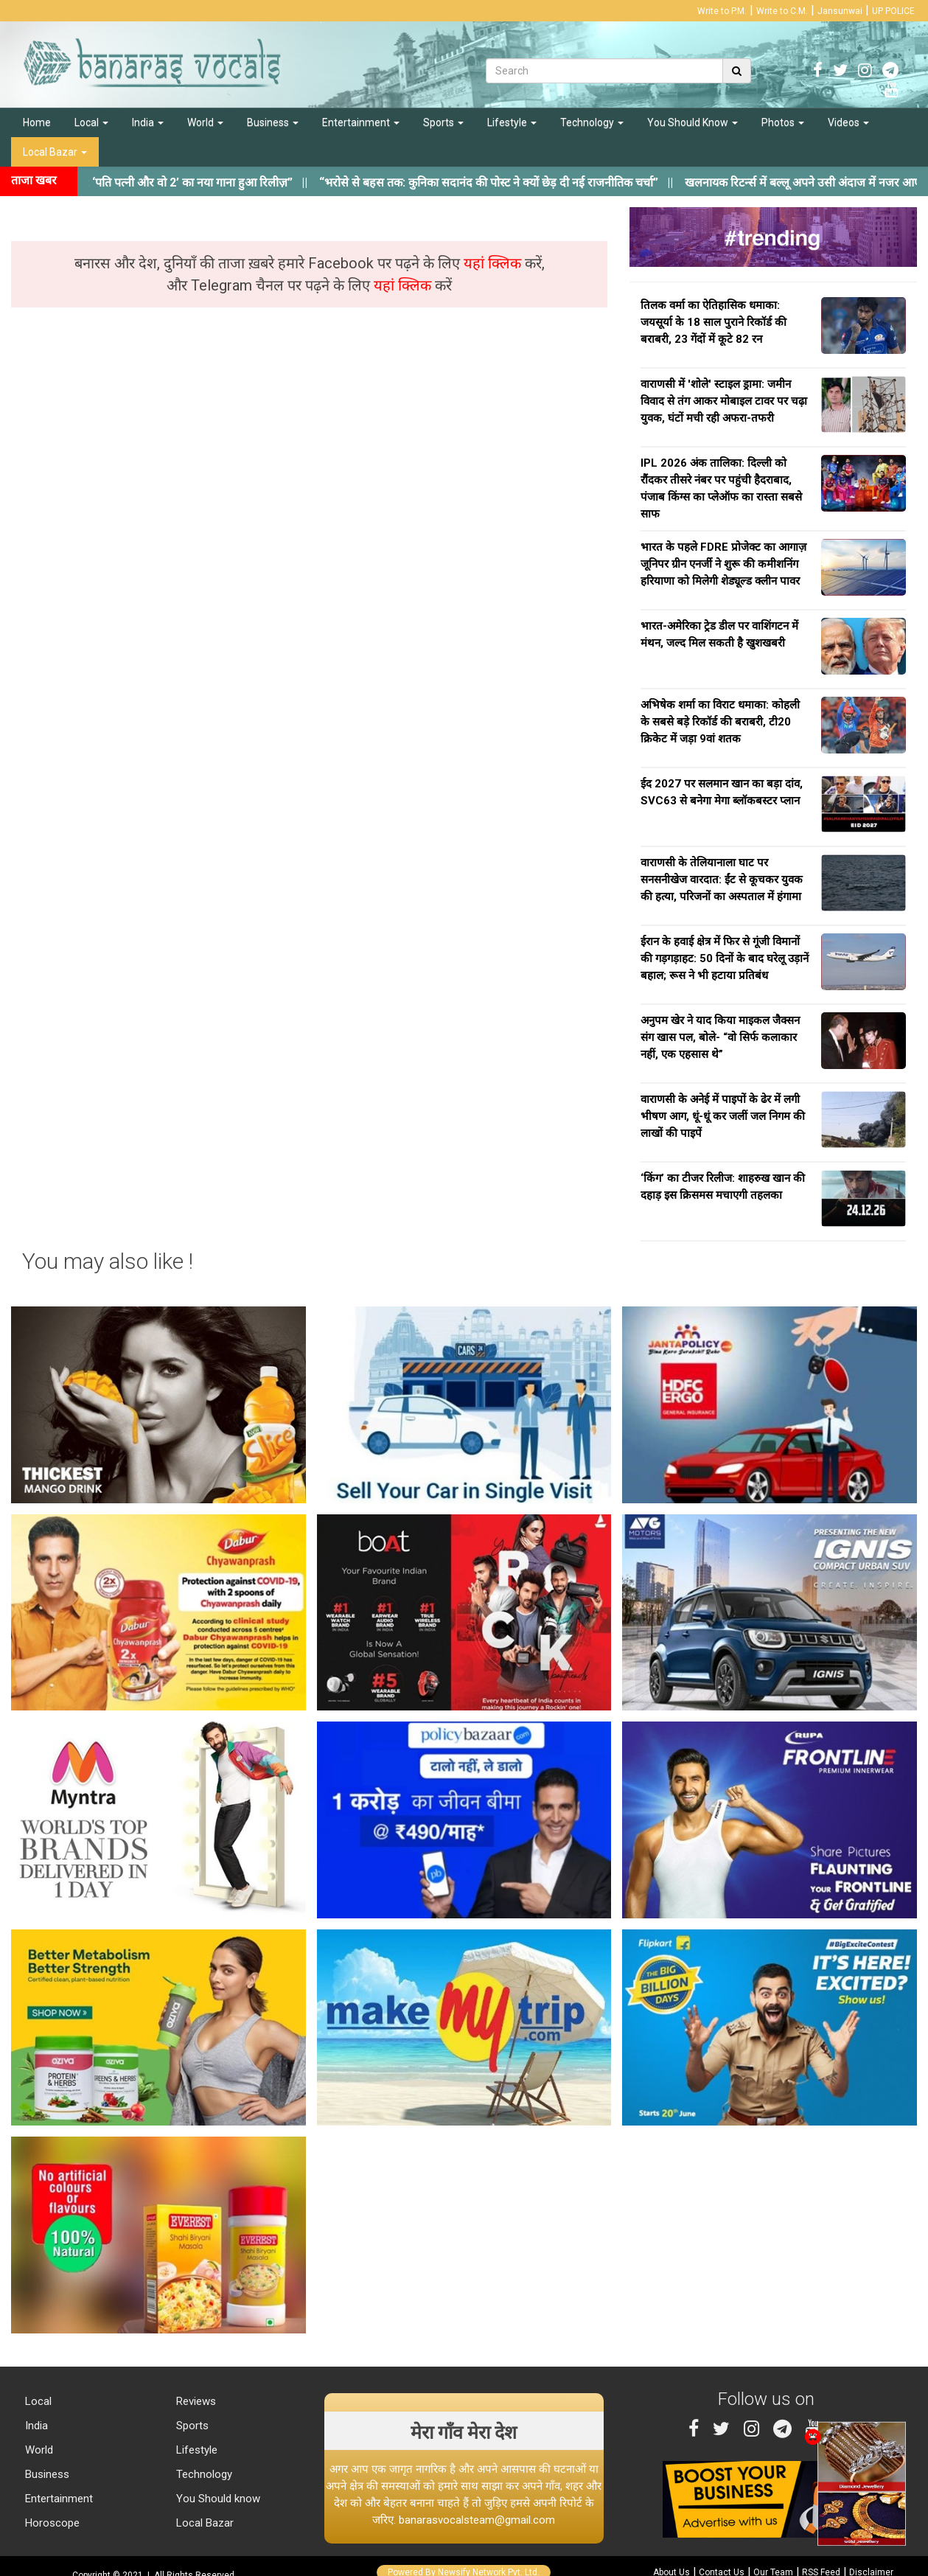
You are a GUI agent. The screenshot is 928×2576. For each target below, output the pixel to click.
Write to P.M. (722, 11)
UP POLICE (893, 11)
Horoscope (51, 2523)
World (205, 122)
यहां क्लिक (494, 263)
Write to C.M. (782, 11)
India (148, 122)
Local (91, 122)
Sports (443, 122)
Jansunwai (839, 11)
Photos (782, 122)
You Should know (216, 2498)
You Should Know (692, 122)
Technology (592, 122)
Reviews (194, 2401)
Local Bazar (55, 152)
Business (273, 122)
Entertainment (361, 122)
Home (37, 122)
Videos (848, 122)
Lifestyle (512, 122)
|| (510, 182)
